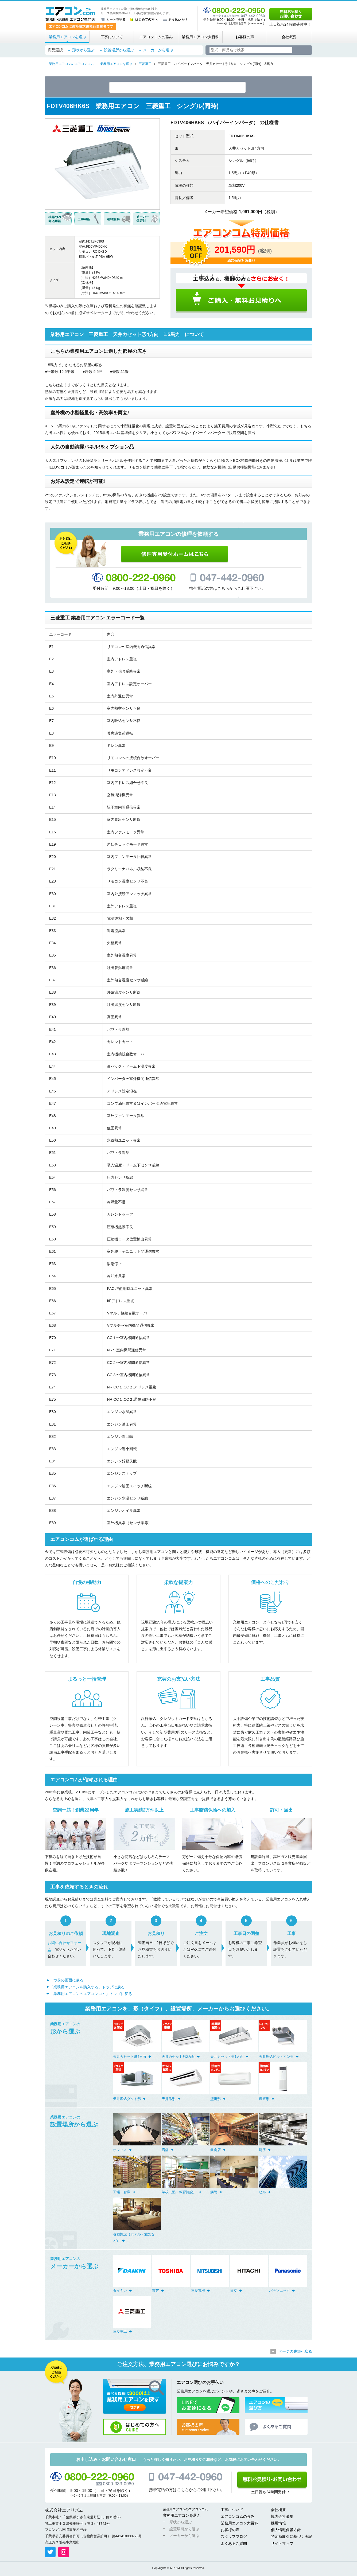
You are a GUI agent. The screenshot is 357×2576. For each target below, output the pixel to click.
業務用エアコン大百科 (200, 37)
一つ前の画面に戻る (66, 1981)
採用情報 (278, 2524)
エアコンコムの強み (156, 37)
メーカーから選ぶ (158, 50)
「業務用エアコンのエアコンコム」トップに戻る (91, 1995)
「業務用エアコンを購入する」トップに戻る (87, 1988)
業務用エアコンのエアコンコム (185, 2510)
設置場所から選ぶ (119, 50)
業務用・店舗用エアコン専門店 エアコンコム (70, 13)
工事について (111, 37)
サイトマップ (282, 2544)
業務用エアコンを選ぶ (67, 37)
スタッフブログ (234, 2537)
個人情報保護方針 (286, 2531)
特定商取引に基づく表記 (291, 2537)
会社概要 (289, 37)
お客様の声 (244, 37)
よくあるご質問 (234, 2544)
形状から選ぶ (83, 50)
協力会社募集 (282, 2517)
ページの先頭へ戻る (295, 2352)
